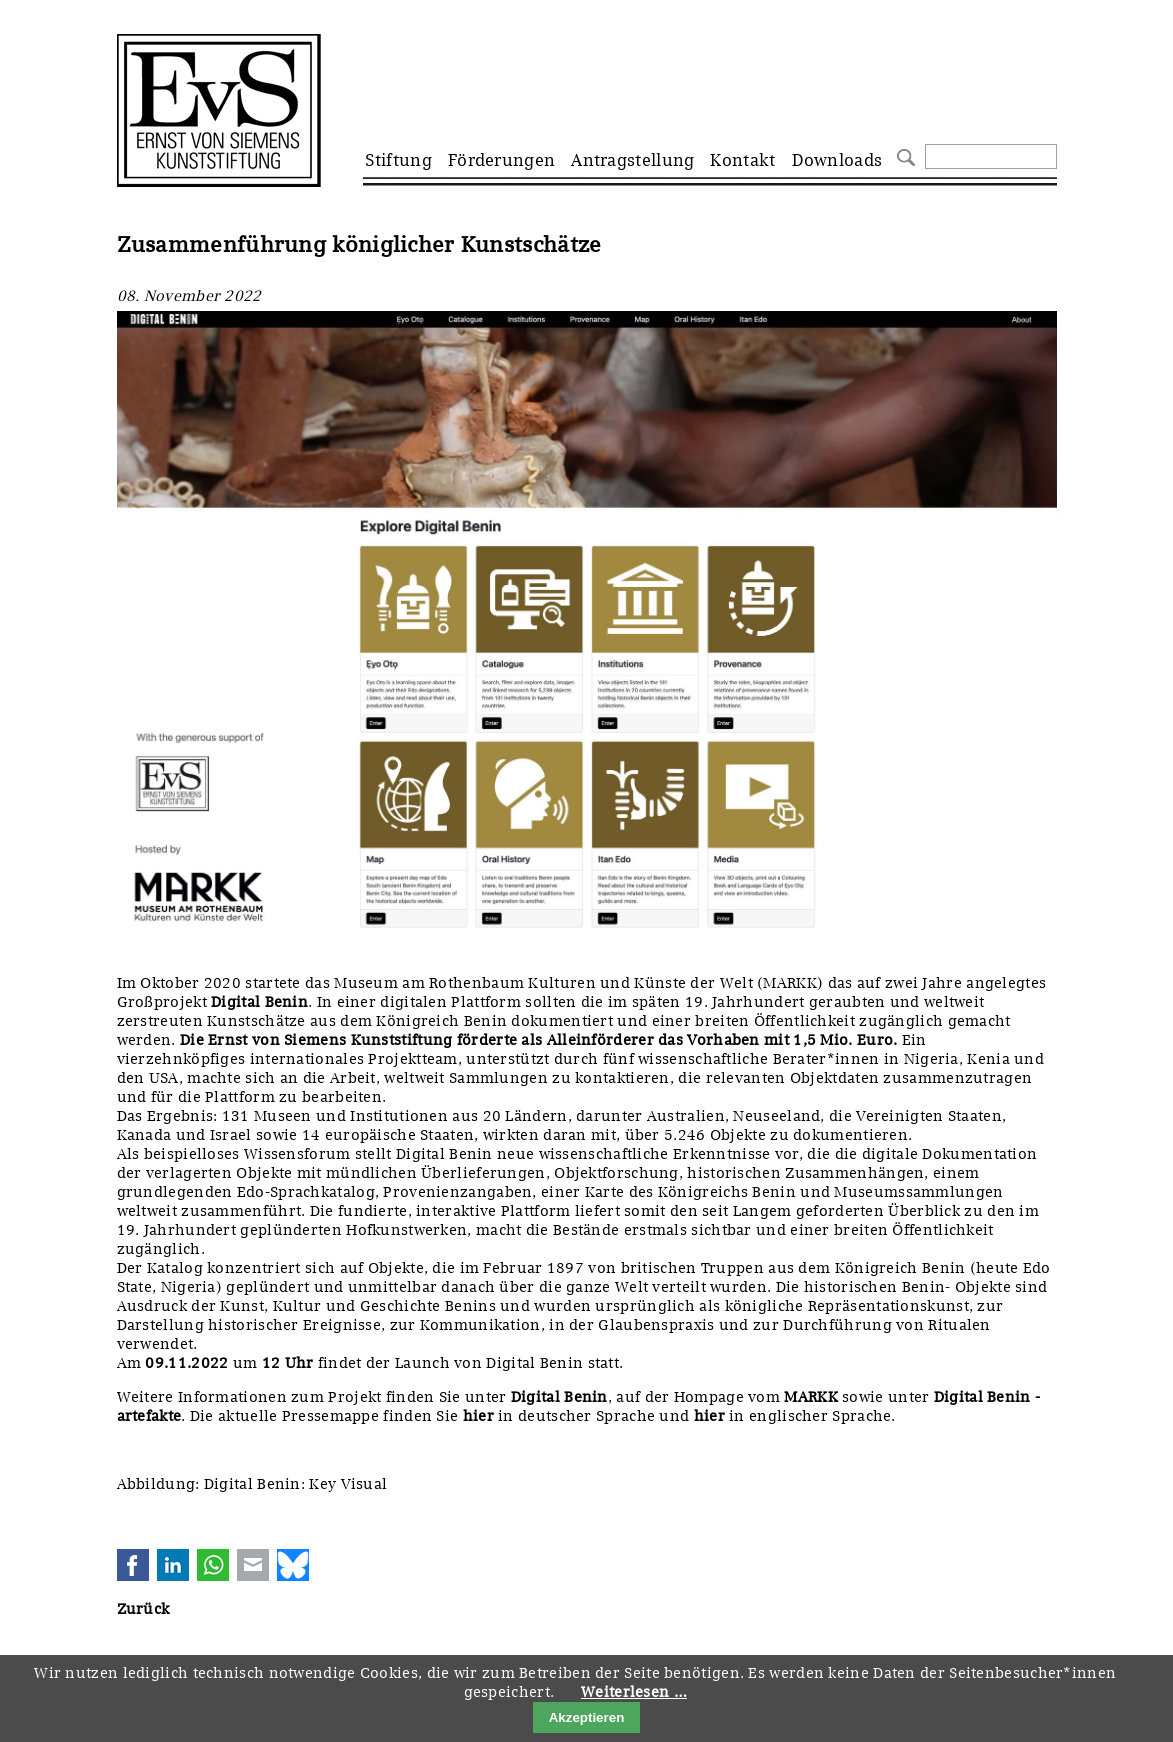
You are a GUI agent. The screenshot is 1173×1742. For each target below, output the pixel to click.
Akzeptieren (587, 1717)
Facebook (133, 1565)
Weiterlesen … (634, 1692)
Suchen (903, 155)
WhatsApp (213, 1565)
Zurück (143, 1609)
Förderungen (501, 160)
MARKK (811, 1397)
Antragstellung (632, 160)
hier (478, 1416)
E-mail (253, 1565)
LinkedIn (173, 1565)
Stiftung (398, 160)
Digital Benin (559, 1397)
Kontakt (742, 160)
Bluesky (293, 1565)
